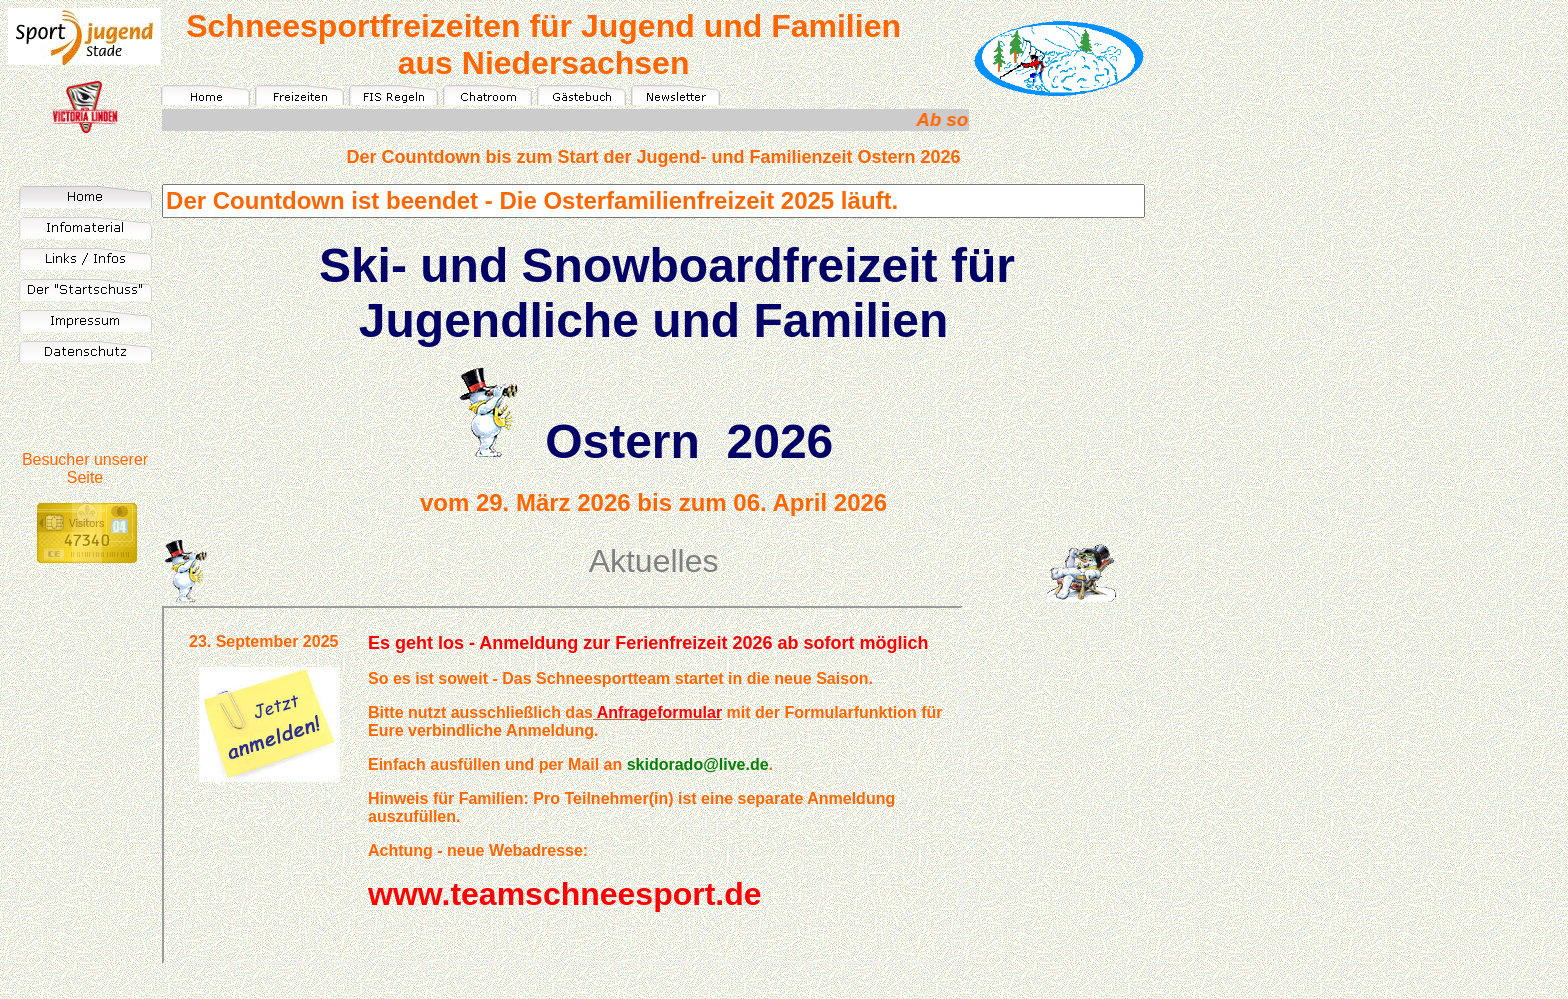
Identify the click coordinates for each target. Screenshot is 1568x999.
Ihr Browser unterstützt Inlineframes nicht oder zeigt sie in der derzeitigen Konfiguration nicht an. (562, 785)
